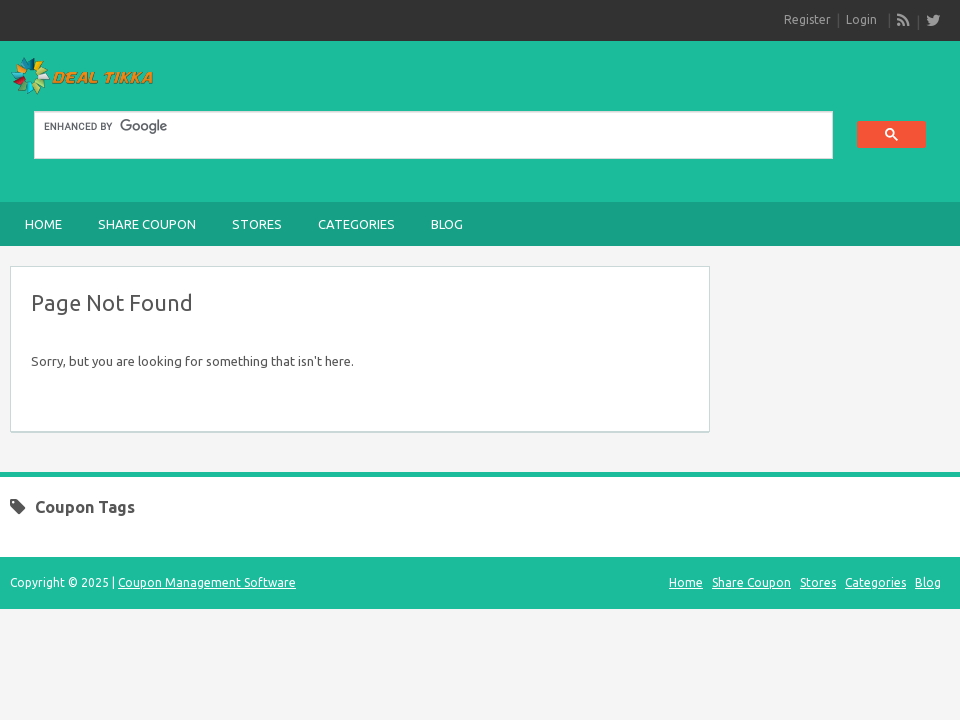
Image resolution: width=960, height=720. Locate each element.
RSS (904, 21)
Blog (447, 224)
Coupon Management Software (207, 582)
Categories (356, 224)
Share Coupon (147, 224)
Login (861, 19)
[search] (421, 127)
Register (807, 19)
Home (43, 224)
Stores (257, 224)
